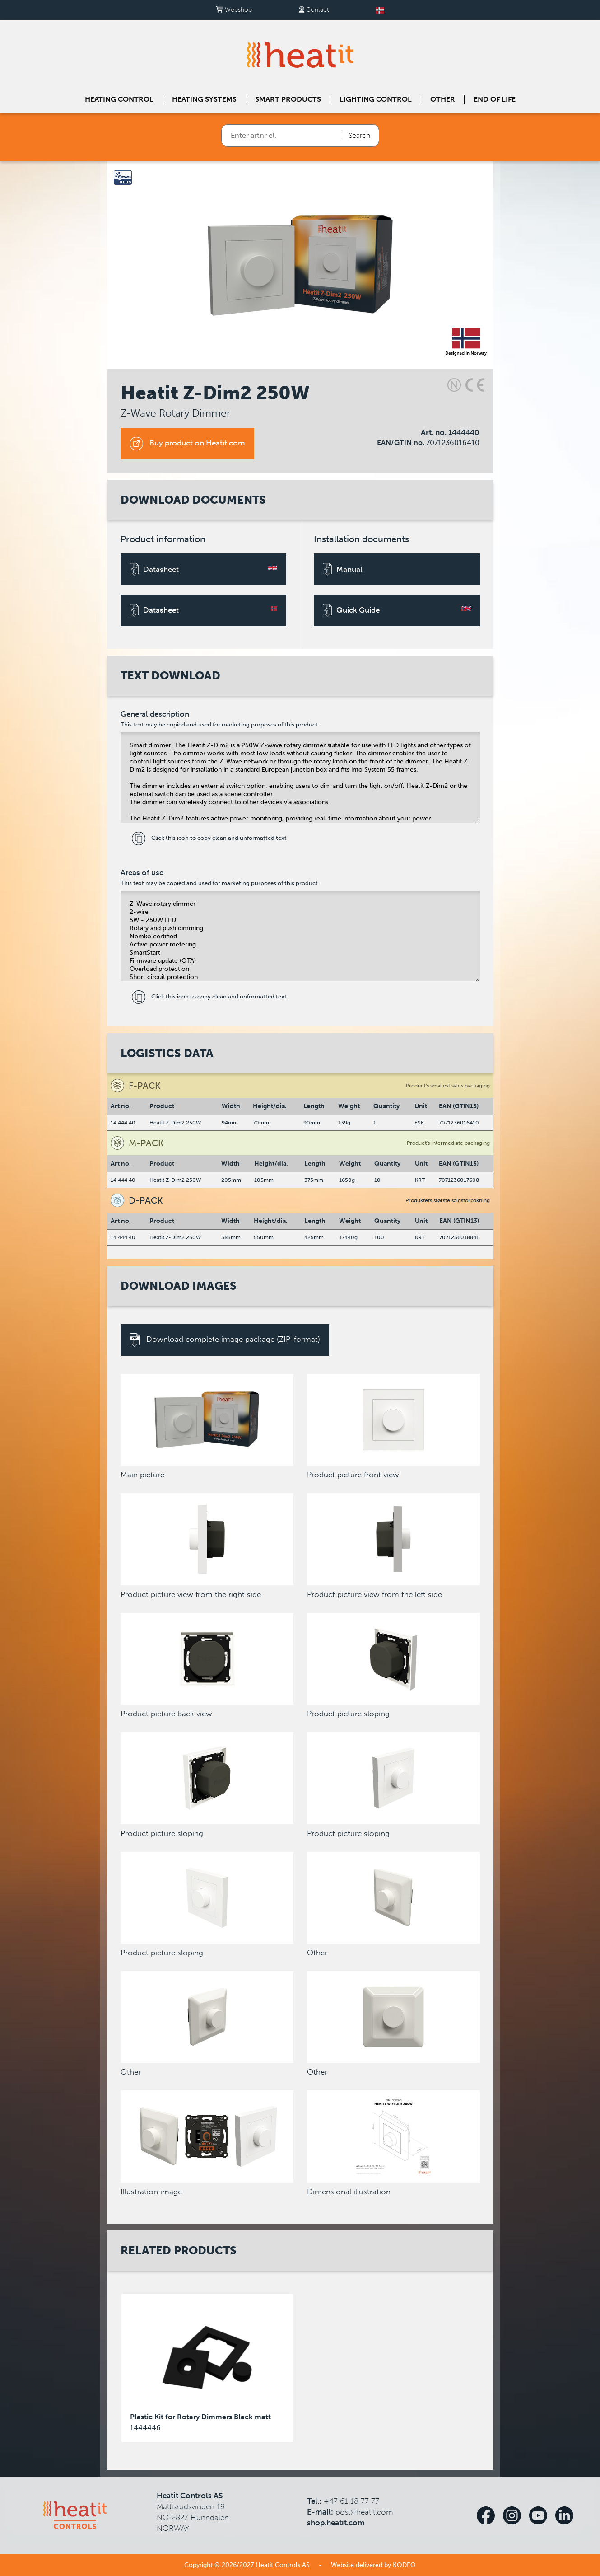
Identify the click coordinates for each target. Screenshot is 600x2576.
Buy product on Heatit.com (187, 443)
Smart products (288, 99)
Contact (314, 10)
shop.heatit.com (336, 2522)
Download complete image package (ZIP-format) (225, 1340)
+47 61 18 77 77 (351, 2501)
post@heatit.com (364, 2511)
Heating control (119, 99)
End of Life (495, 99)
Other (442, 99)
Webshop (234, 10)
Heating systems (204, 99)
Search (359, 135)
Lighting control (376, 99)
